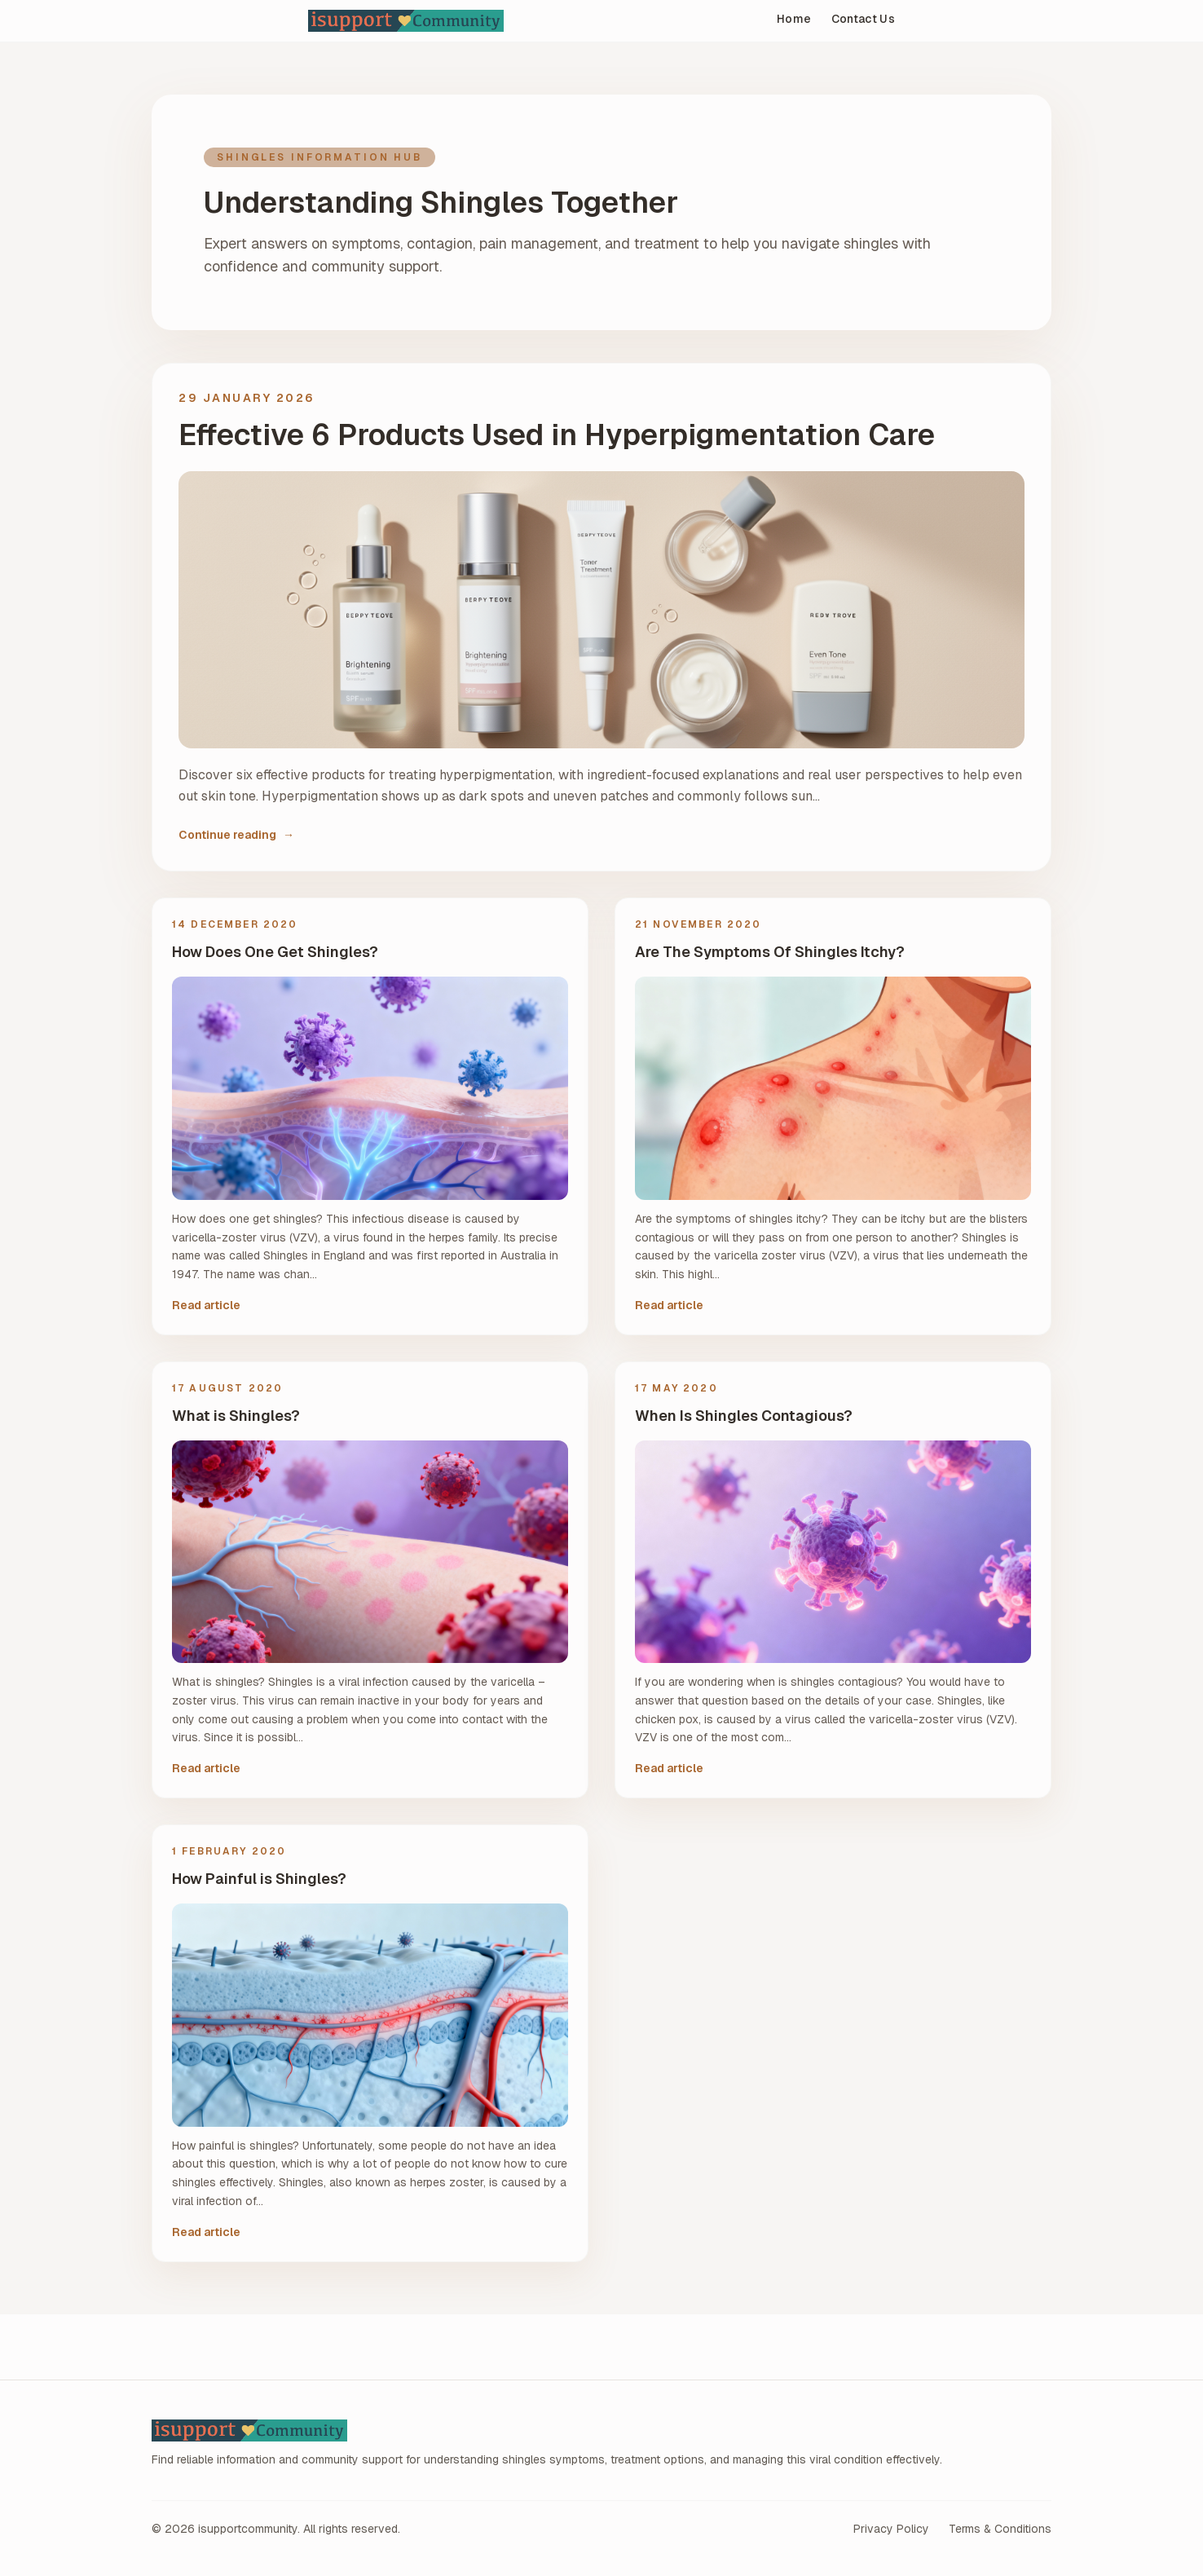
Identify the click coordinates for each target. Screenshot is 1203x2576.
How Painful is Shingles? (259, 1878)
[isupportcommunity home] (490, 21)
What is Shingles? (236, 1415)
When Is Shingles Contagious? (744, 1415)
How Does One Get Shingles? (275, 951)
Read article (206, 1305)
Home (794, 18)
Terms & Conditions (1000, 2528)
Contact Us (863, 18)
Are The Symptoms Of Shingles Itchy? (770, 951)
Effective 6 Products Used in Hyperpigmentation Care (556, 435)
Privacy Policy (891, 2528)
